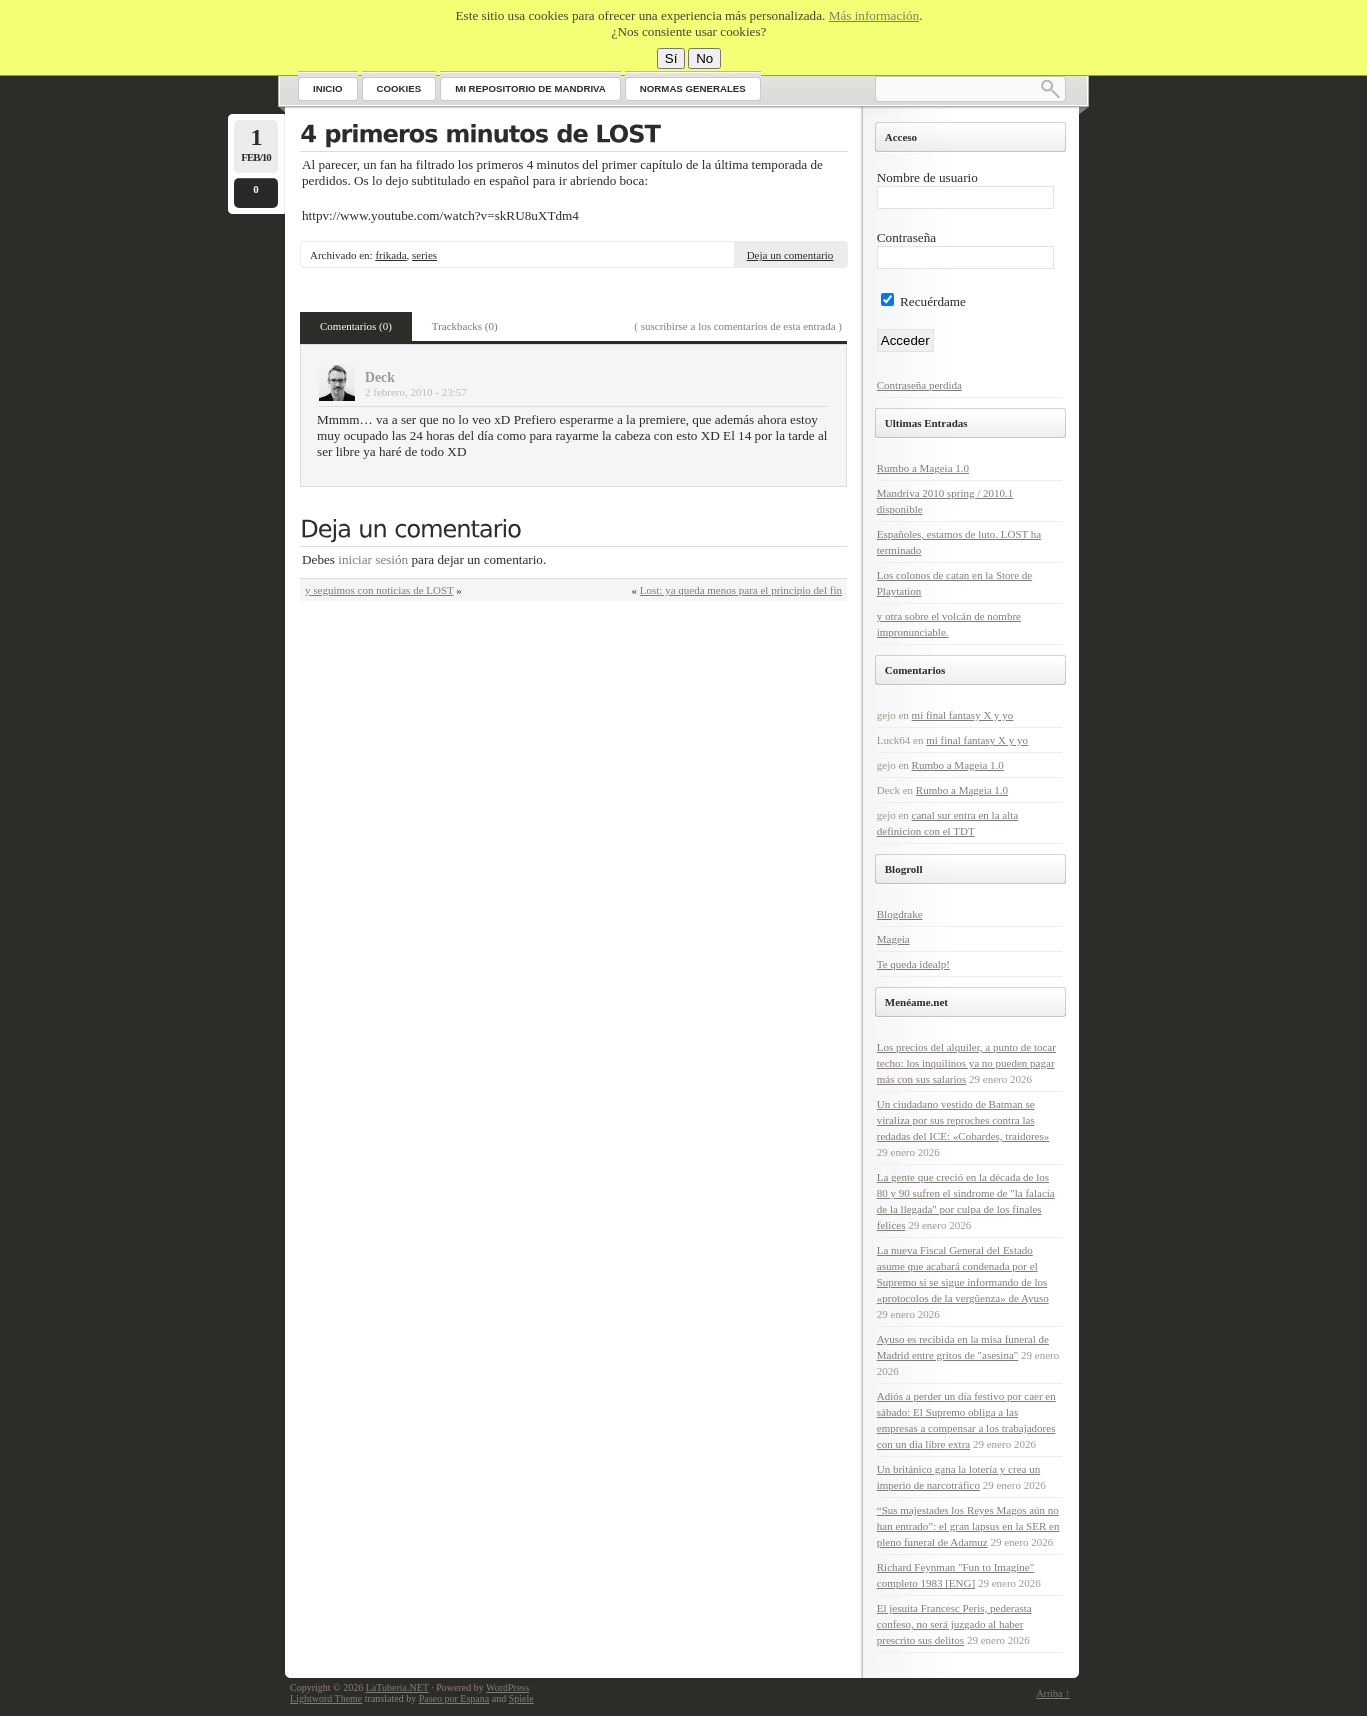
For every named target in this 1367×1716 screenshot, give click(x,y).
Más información (874, 15)
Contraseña (906, 237)
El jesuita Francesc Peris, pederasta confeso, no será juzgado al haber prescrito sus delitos (954, 1624)
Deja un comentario (790, 255)
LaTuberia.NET (397, 1687)
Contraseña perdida (919, 385)
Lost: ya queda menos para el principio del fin (741, 590)
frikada (390, 255)
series (424, 255)
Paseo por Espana (454, 1698)
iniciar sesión (373, 559)
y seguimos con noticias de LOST (379, 590)
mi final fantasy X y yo (963, 715)
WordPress (507, 1687)
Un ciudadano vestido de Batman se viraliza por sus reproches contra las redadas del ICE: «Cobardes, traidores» (963, 1120)
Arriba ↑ (1053, 1693)
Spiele (521, 1698)
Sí (671, 58)
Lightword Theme (326, 1698)
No (704, 58)
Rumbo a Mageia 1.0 (923, 468)
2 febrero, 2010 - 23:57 (416, 392)
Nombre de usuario (927, 177)
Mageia (893, 939)
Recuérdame (923, 301)
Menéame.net (916, 1002)
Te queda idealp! (913, 964)
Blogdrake (900, 914)
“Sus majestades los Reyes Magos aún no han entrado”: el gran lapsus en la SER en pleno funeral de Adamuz (968, 1526)
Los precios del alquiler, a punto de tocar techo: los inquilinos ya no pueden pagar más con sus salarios (966, 1063)
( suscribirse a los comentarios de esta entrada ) (738, 326)
